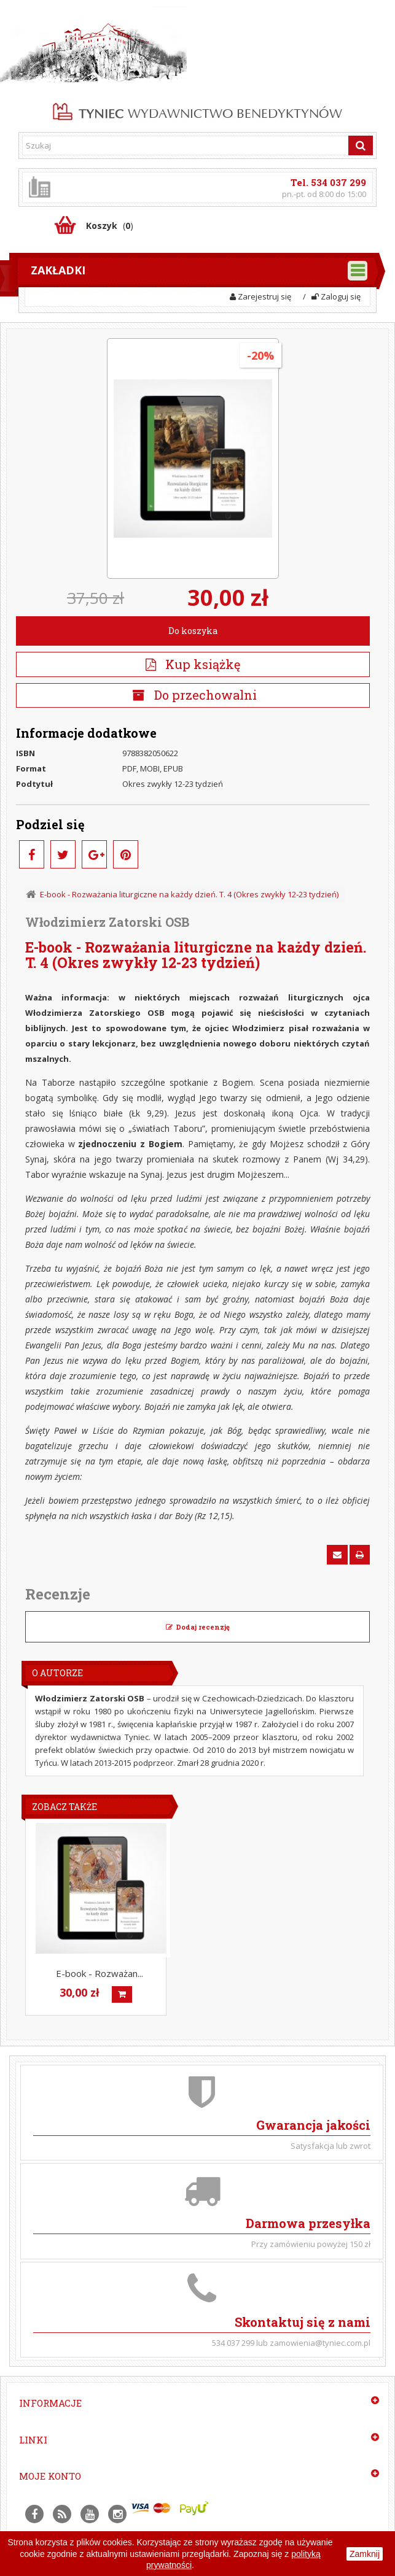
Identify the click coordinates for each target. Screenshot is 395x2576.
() (109, 225)
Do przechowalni (204, 695)
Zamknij (365, 2554)
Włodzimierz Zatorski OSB (107, 922)
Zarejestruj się (260, 296)
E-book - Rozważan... (99, 1973)
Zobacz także (64, 1806)
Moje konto (50, 2476)
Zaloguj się (336, 296)
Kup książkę (193, 664)
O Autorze (57, 1673)
